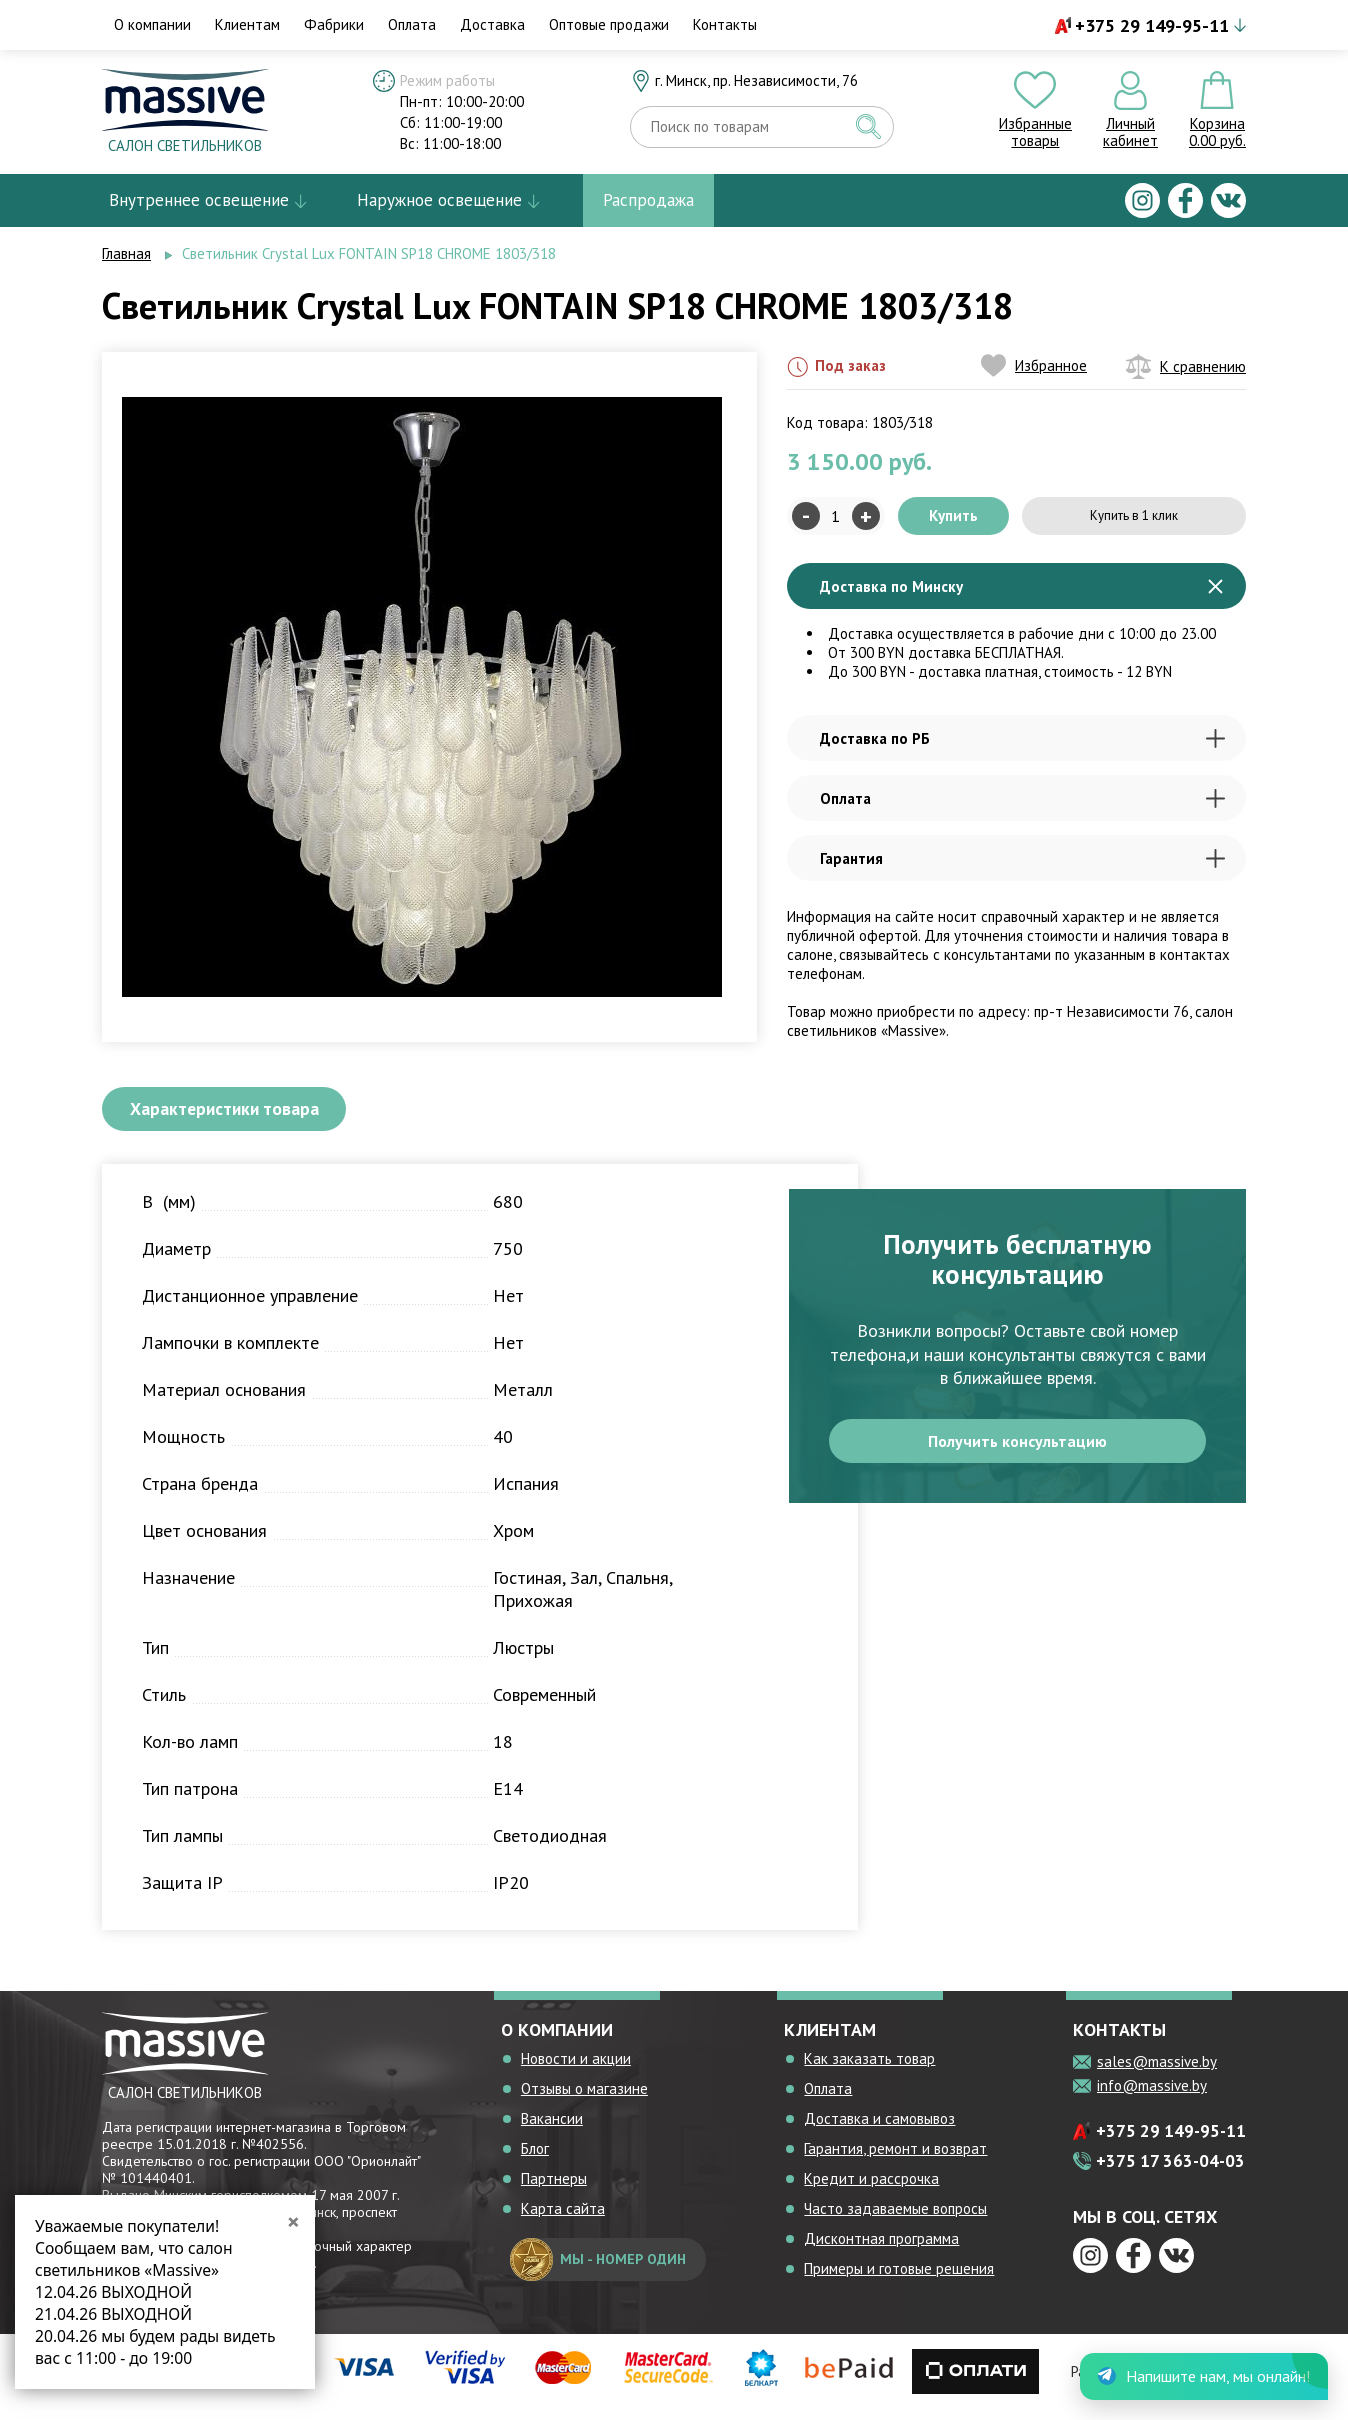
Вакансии (552, 2129)
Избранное (1034, 365)
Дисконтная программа (881, 2249)
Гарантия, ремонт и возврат (895, 2159)
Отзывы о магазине (584, 2099)
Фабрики (334, 24)
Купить (953, 515)
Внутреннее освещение (199, 200)
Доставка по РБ (1022, 738)
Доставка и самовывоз (879, 2129)
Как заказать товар (869, 2069)
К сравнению (1186, 366)
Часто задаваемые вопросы (895, 2219)
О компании (152, 24)
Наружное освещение (439, 200)
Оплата (412, 24)
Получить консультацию (1017, 1456)
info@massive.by (1152, 2096)
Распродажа (648, 200)
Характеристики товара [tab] (251, 1114)
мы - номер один (598, 2270)
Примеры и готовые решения (899, 2279)
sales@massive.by (1157, 2072)
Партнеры (554, 2189)
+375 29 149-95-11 (1152, 25)
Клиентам (247, 24)
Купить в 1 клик (1134, 515)
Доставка (492, 24)
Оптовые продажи (609, 24)
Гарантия (1022, 858)
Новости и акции (576, 2069)
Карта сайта (563, 2219)
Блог (535, 2159)
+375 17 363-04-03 (1170, 2172)
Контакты (725, 24)
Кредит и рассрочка (871, 2189)
